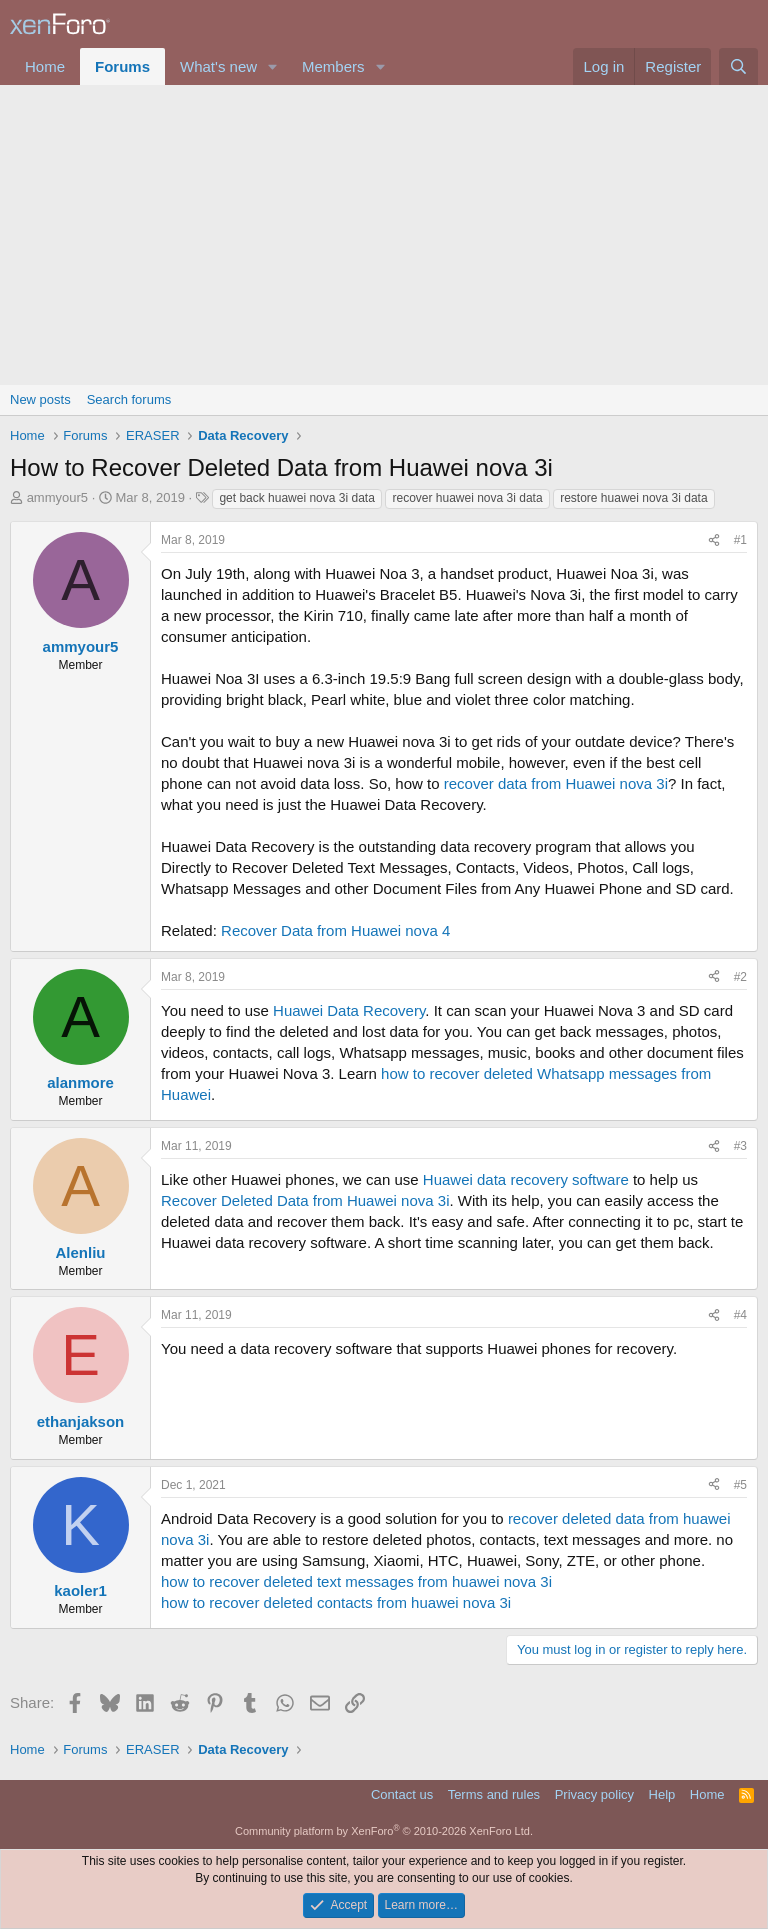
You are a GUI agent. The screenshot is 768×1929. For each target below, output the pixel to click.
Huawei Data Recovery (349, 1010)
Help (662, 1794)
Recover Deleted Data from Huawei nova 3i (305, 1200)
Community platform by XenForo (384, 1831)
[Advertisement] (384, 235)
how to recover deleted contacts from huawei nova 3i (336, 1602)
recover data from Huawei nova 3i (556, 783)
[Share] (714, 540)
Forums (122, 66)
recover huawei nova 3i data (467, 498)
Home (45, 66)
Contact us (402, 1794)
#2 (740, 977)
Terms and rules (494, 1794)
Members (333, 66)
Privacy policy (594, 1794)
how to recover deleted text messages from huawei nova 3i (356, 1581)
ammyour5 (57, 497)
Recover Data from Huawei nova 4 (335, 930)
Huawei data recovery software (526, 1179)
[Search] (738, 66)
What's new (218, 66)
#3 (740, 1146)
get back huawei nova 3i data (296, 498)
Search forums (129, 399)
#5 (740, 1485)
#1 (740, 540)
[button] (273, 66)
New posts (40, 399)
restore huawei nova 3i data (633, 498)
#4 (740, 1315)
